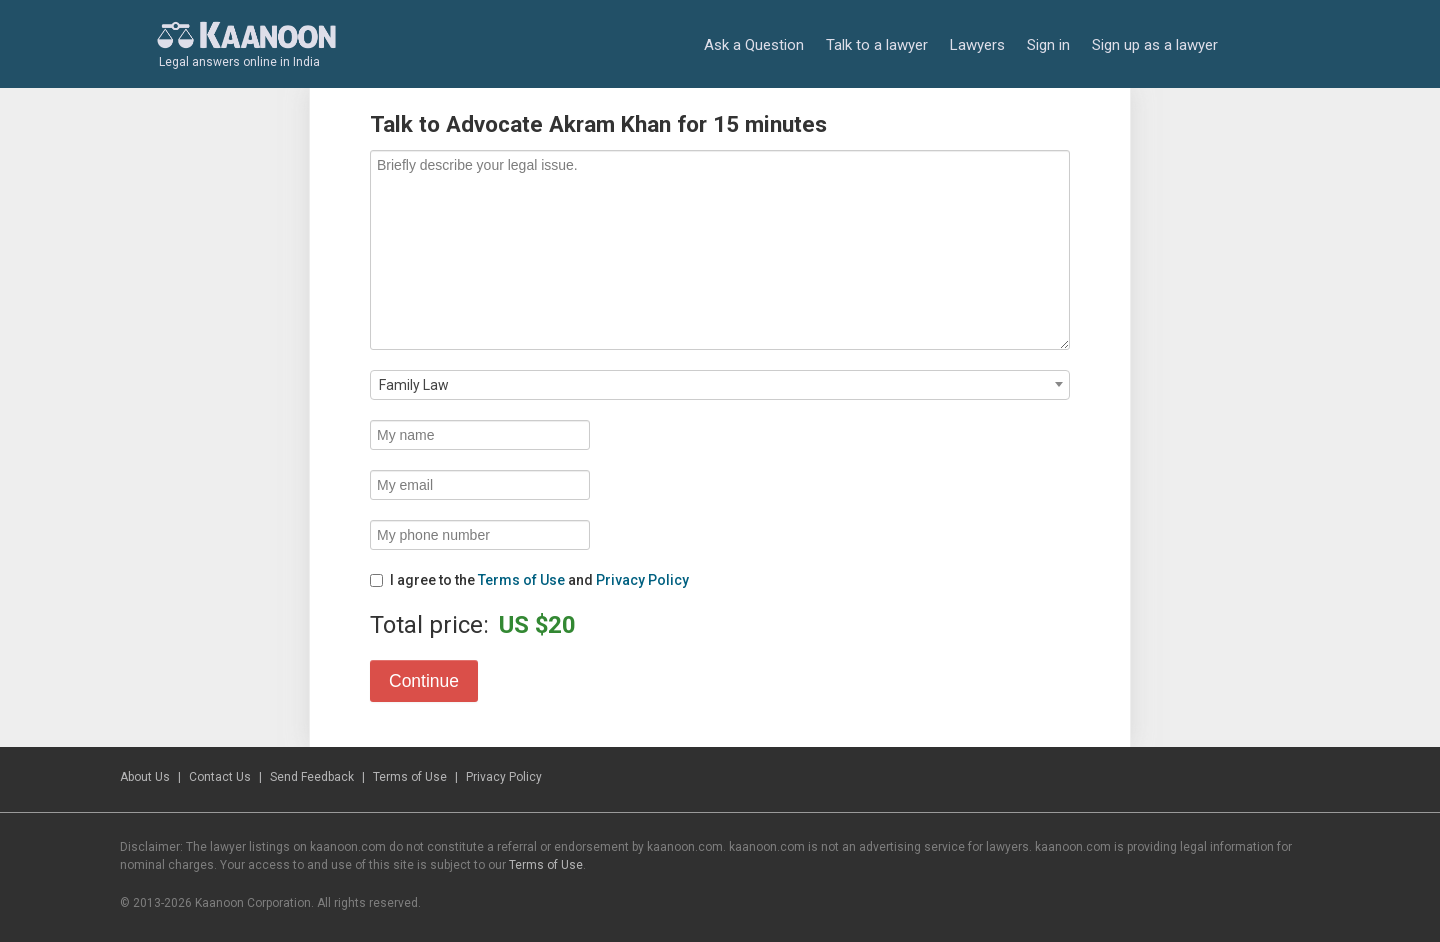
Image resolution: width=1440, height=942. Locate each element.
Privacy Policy (642, 580)
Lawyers (977, 45)
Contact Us (220, 777)
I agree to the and (529, 580)
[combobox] (720, 385)
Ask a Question (754, 45)
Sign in (1048, 45)
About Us (145, 777)
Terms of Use (521, 580)
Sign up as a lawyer (1155, 45)
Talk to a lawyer (877, 45)
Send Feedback (312, 777)
